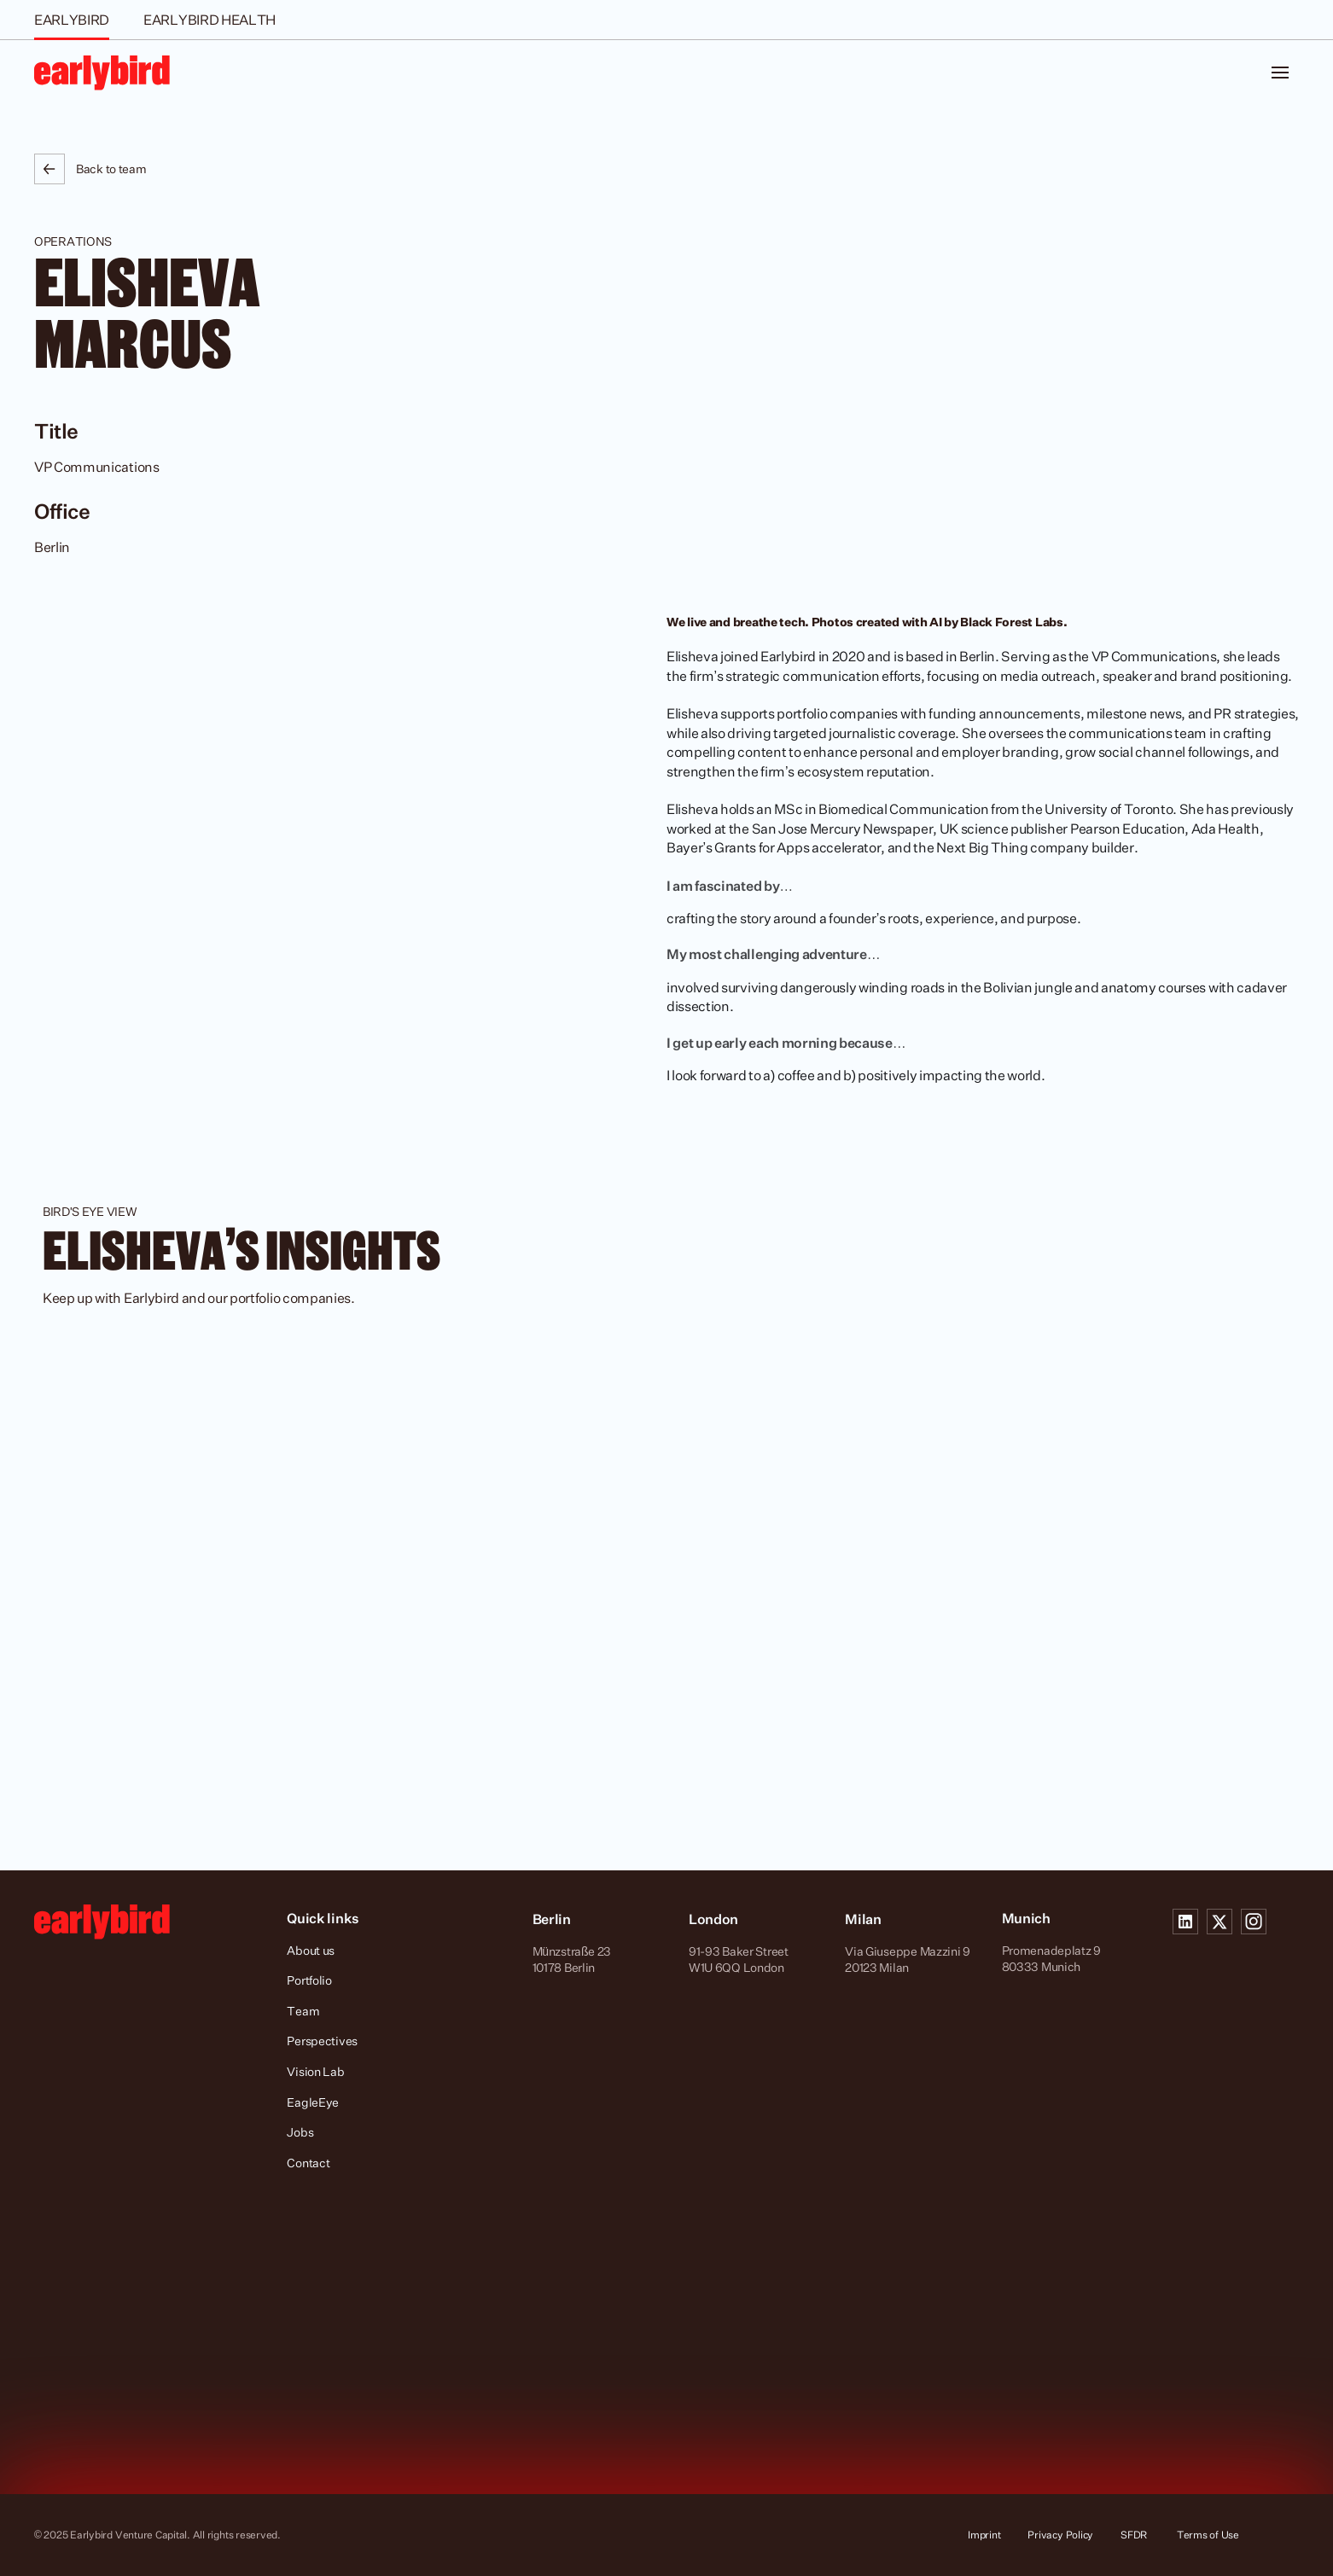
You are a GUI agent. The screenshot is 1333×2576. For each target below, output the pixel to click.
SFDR (1135, 2534)
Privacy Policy (1060, 2534)
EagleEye (313, 2102)
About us (311, 1950)
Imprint (984, 2534)
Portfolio (309, 1980)
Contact (308, 2162)
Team (303, 2010)
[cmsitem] (666, 1563)
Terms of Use (1208, 2534)
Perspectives (322, 2040)
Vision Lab (315, 2071)
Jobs (300, 2132)
